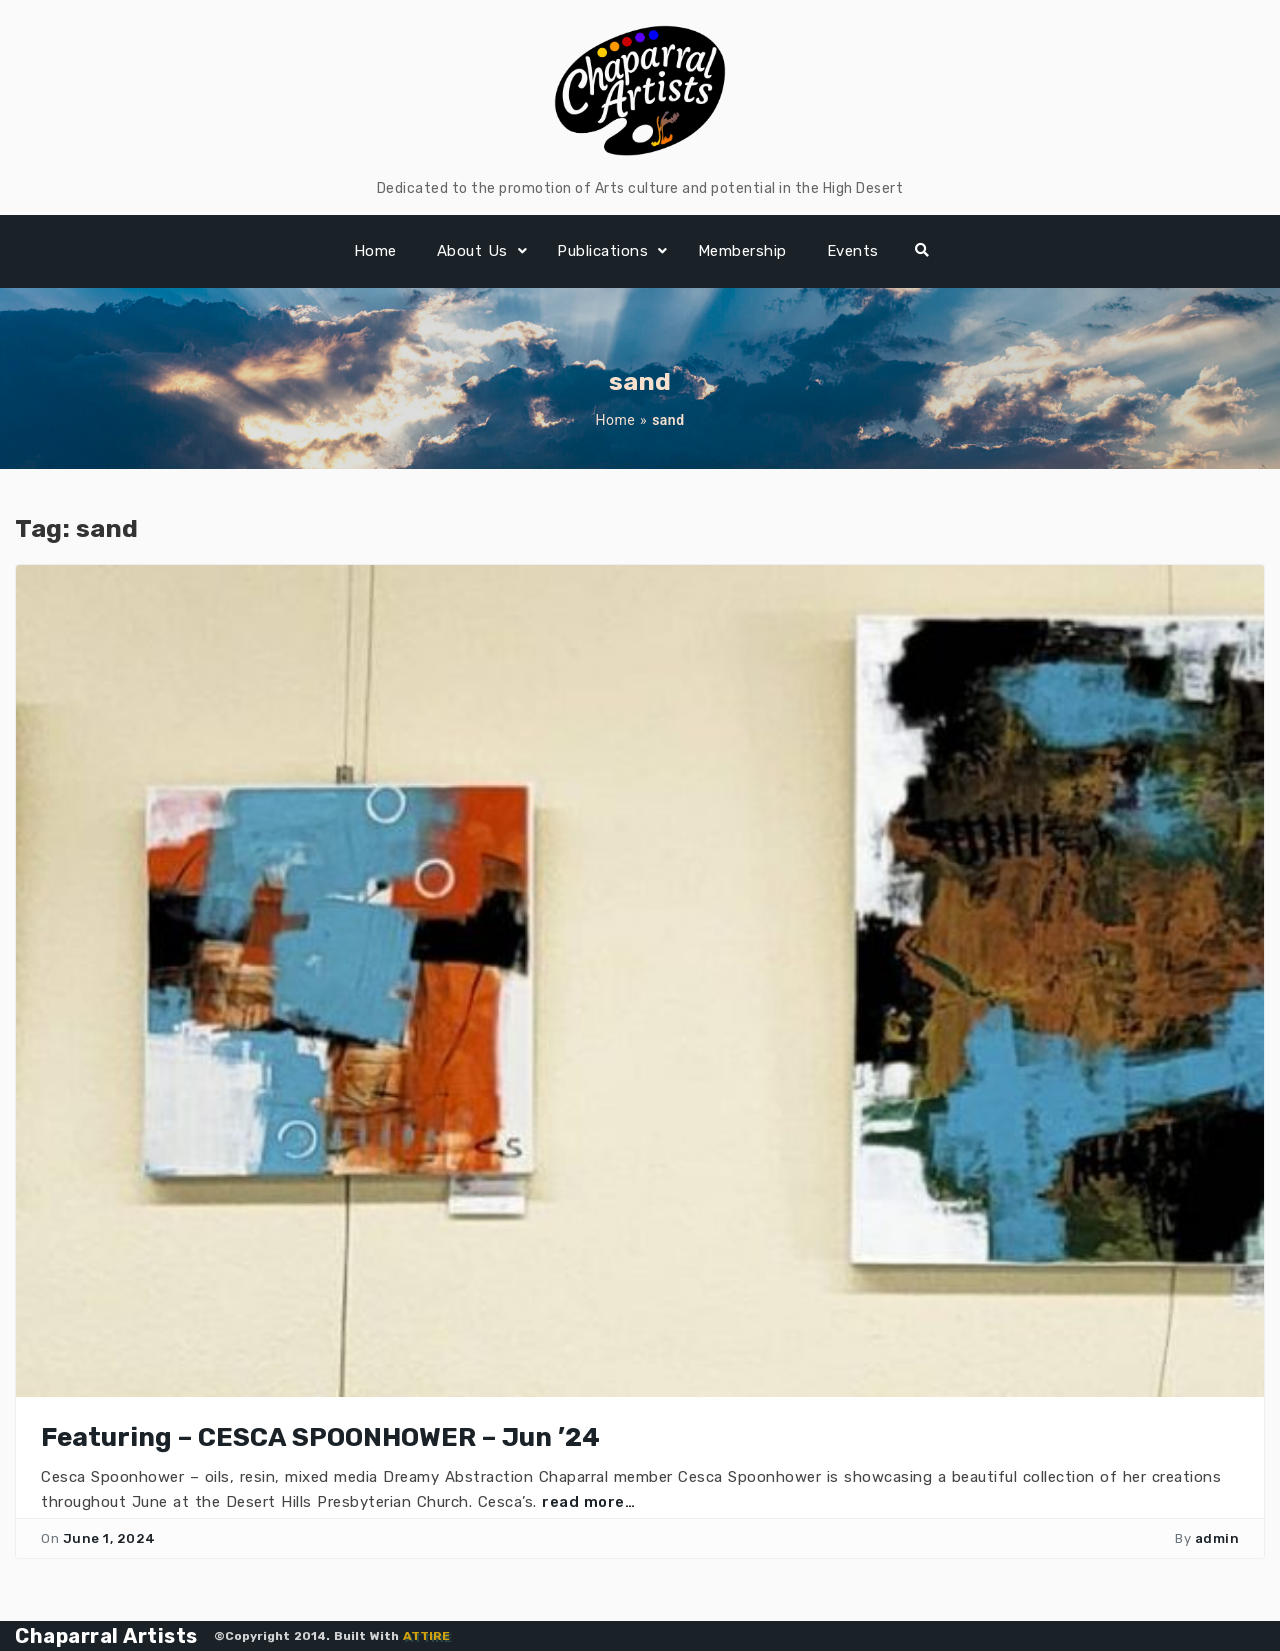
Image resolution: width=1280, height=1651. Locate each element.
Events (853, 251)
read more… (588, 1502)
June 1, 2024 (109, 1538)
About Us (472, 251)
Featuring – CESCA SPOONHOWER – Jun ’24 (320, 1437)
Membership (742, 251)
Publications (602, 251)
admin (1217, 1538)
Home (375, 251)
